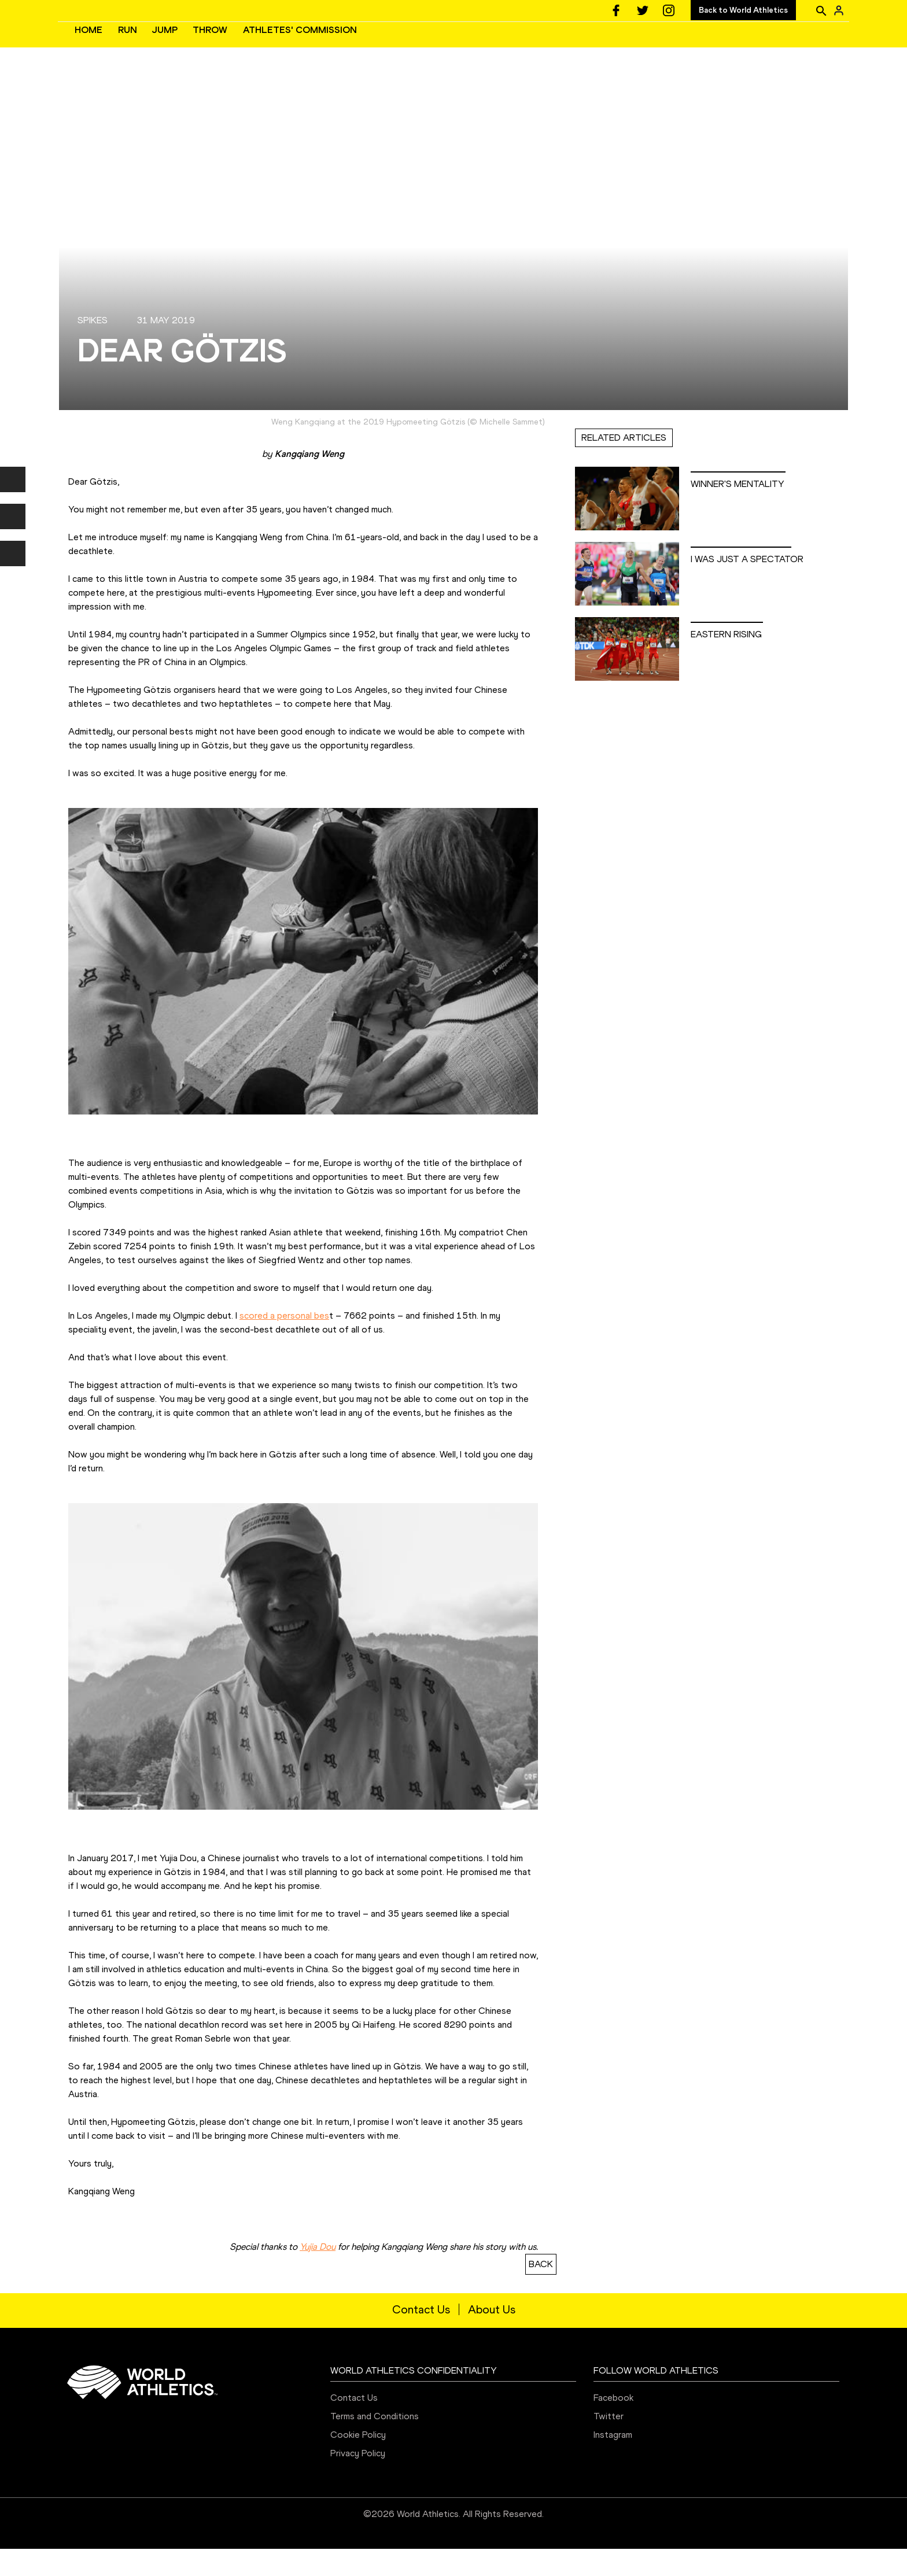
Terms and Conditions (374, 2443)
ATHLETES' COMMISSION (473, 43)
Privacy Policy (357, 2480)
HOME (262, 43)
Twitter (608, 2443)
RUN (301, 43)
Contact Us (421, 2337)
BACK (541, 2291)
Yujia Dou (317, 2273)
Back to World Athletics (743, 10)
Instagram (612, 2461)
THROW (383, 43)
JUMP (338, 43)
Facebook (613, 2424)
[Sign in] (838, 10)
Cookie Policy (358, 2461)
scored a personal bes (284, 1342)
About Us (491, 2337)
